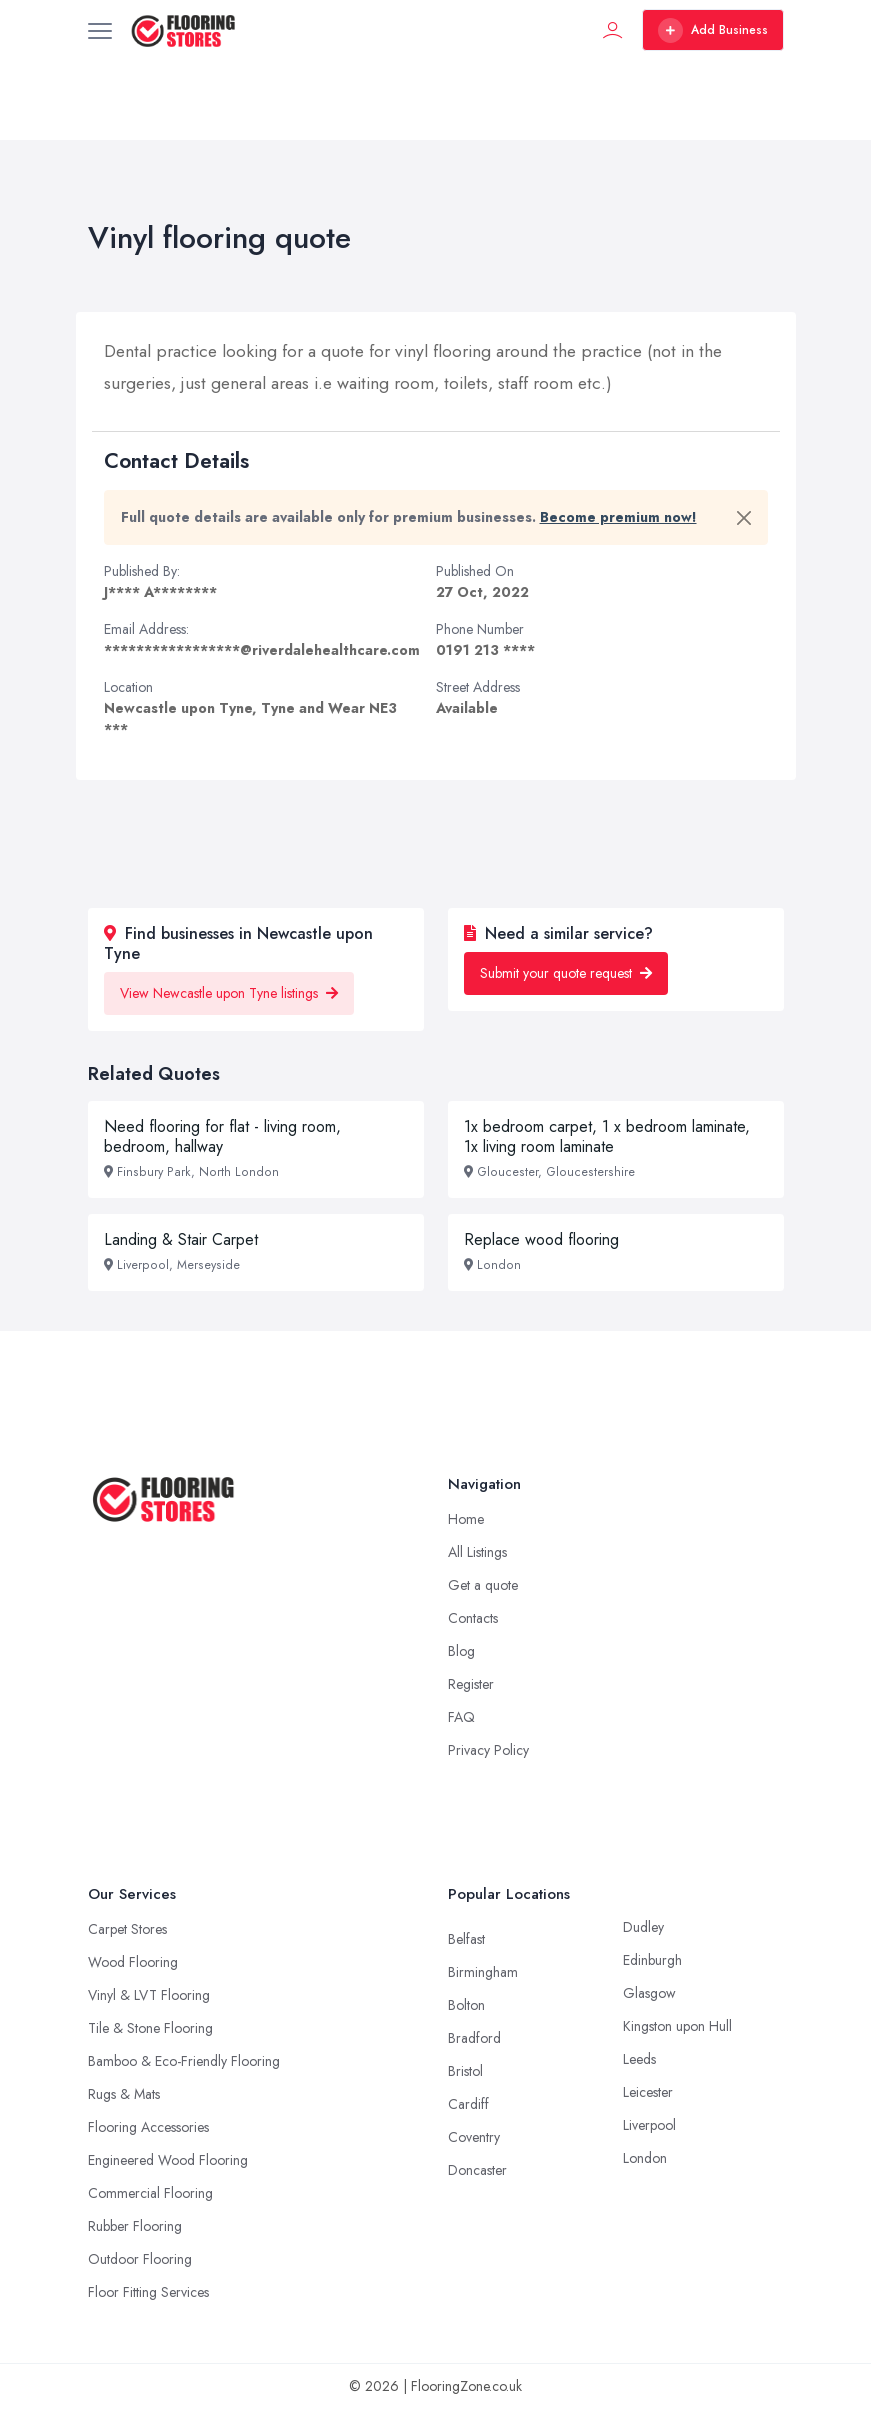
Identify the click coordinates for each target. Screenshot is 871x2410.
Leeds (639, 2059)
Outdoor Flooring (140, 2259)
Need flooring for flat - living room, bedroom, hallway (222, 1136)
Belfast (466, 1939)
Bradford (474, 2038)
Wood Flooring (133, 1962)
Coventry (474, 2137)
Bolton (466, 2005)
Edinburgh (652, 1960)
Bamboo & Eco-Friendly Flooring (184, 2061)
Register (471, 1684)
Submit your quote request (566, 973)
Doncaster (477, 2170)
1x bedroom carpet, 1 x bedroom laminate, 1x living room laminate (607, 1136)
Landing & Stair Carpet (181, 1239)
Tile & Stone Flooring (150, 2028)
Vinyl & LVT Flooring (149, 1995)
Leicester (648, 2092)
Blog (461, 1651)
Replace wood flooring (541, 1239)
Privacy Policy (488, 1750)
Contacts (473, 1618)
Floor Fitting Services (148, 2292)
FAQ (461, 1717)
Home (466, 1519)
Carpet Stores (127, 1929)
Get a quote (483, 1585)
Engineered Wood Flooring (168, 2160)
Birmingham (483, 1972)
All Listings (477, 1552)
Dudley (643, 1927)
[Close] (744, 518)
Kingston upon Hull (677, 2026)
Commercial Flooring (150, 2193)
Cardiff (468, 2104)
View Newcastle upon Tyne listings (229, 993)
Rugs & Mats (124, 2094)
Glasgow (649, 1993)
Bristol (465, 2071)
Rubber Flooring (135, 2226)
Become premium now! (618, 517)
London (645, 2158)
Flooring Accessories (148, 2127)
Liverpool (649, 2125)
